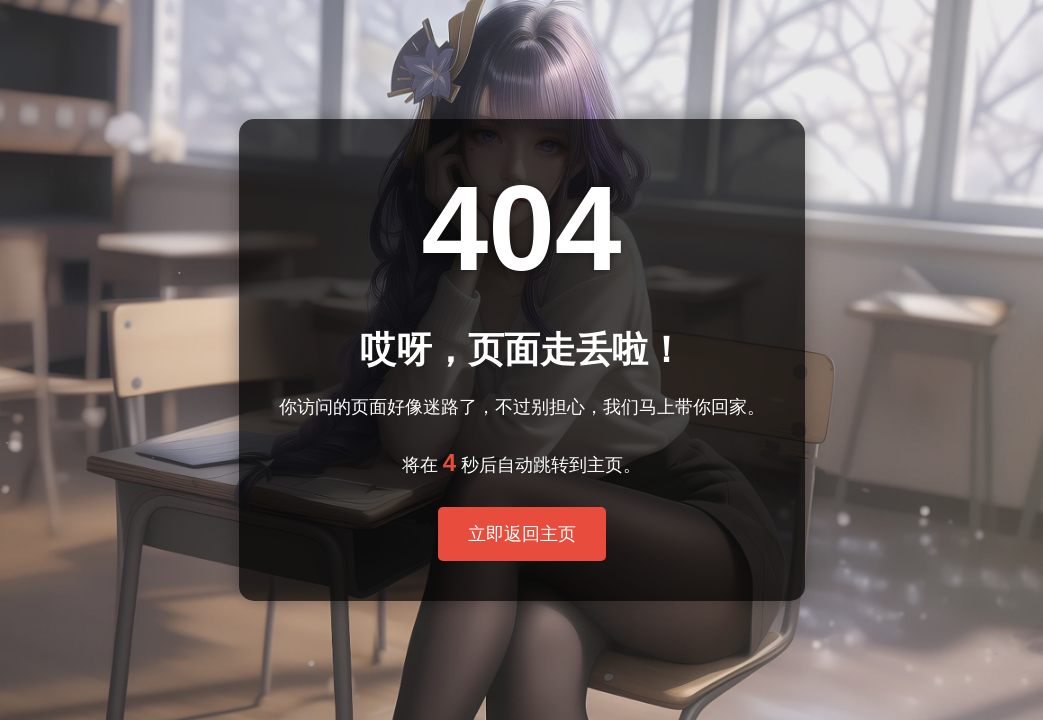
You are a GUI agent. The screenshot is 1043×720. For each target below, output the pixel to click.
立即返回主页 (522, 534)
